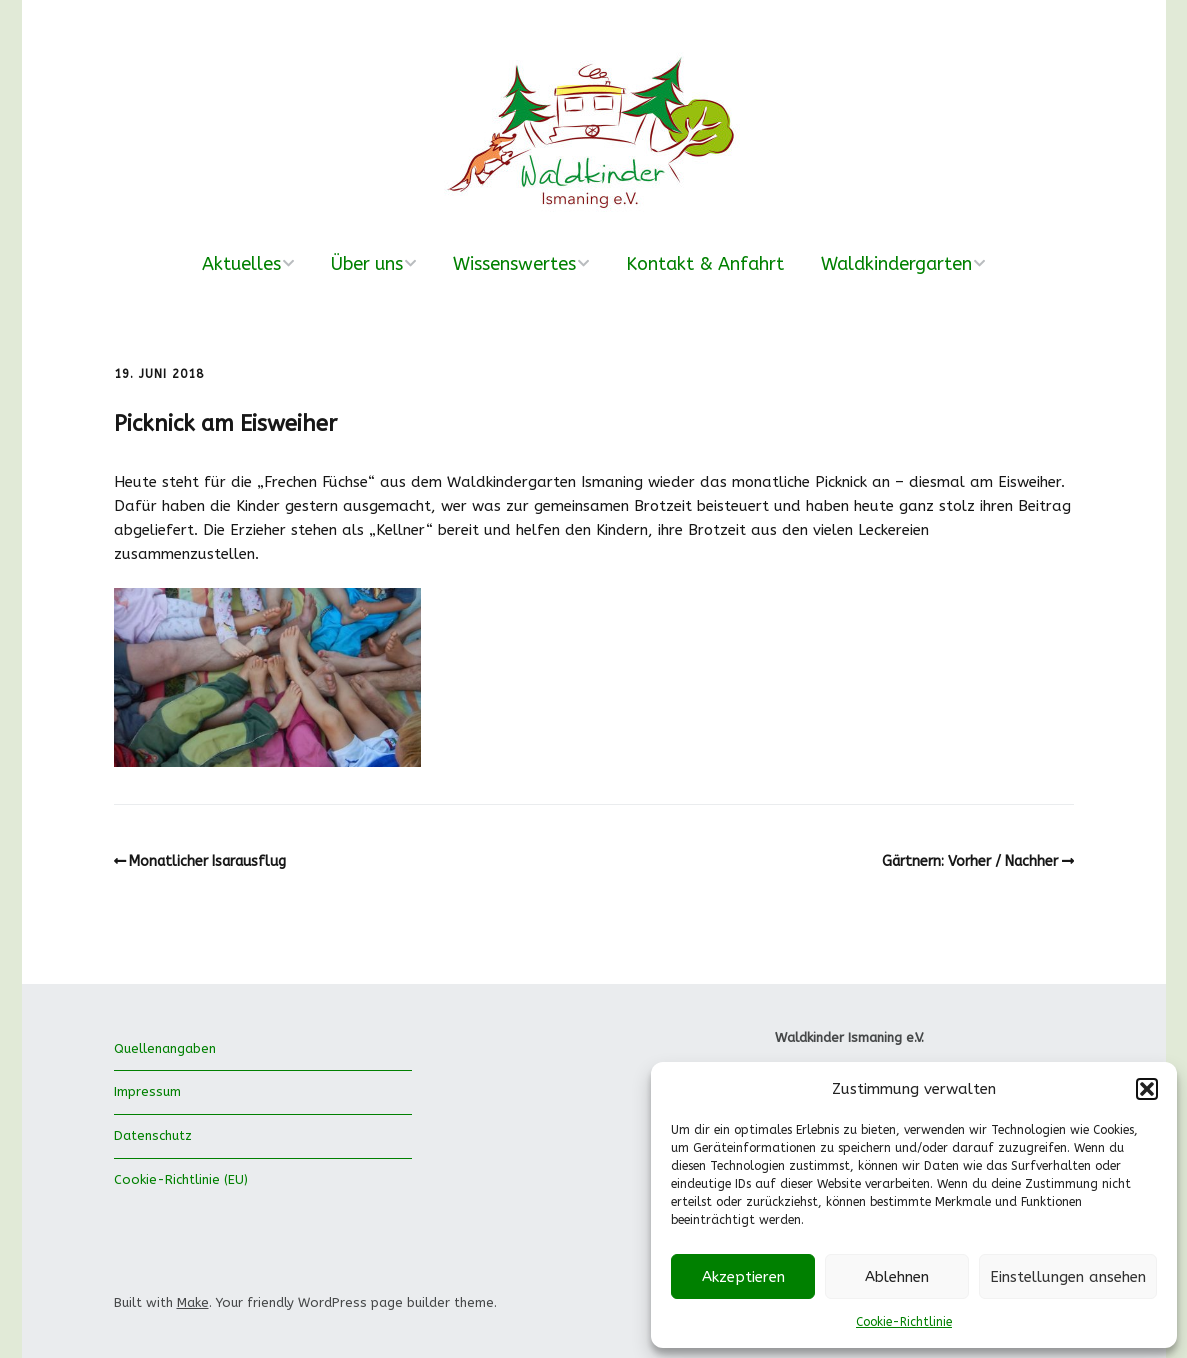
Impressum (147, 1091)
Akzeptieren (743, 1277)
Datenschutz (153, 1135)
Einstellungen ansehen (1068, 1277)
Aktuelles (241, 264)
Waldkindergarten (896, 264)
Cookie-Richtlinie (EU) (181, 1179)
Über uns (367, 264)
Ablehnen (897, 1277)
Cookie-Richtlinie (904, 1322)
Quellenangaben (165, 1048)
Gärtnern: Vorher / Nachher (970, 861)
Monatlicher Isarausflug (207, 861)
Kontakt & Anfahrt (705, 264)
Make (193, 1302)
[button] (1147, 1089)
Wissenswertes (514, 264)
